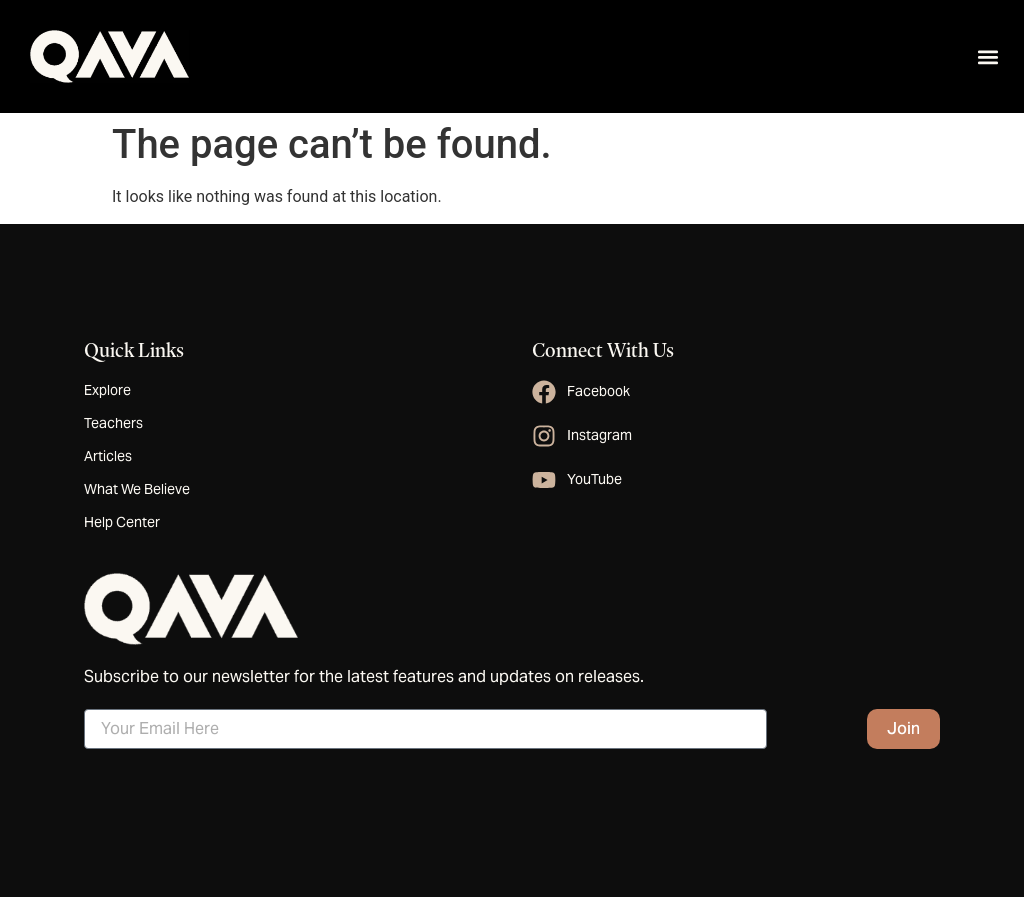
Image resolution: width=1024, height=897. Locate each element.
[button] (987, 56)
